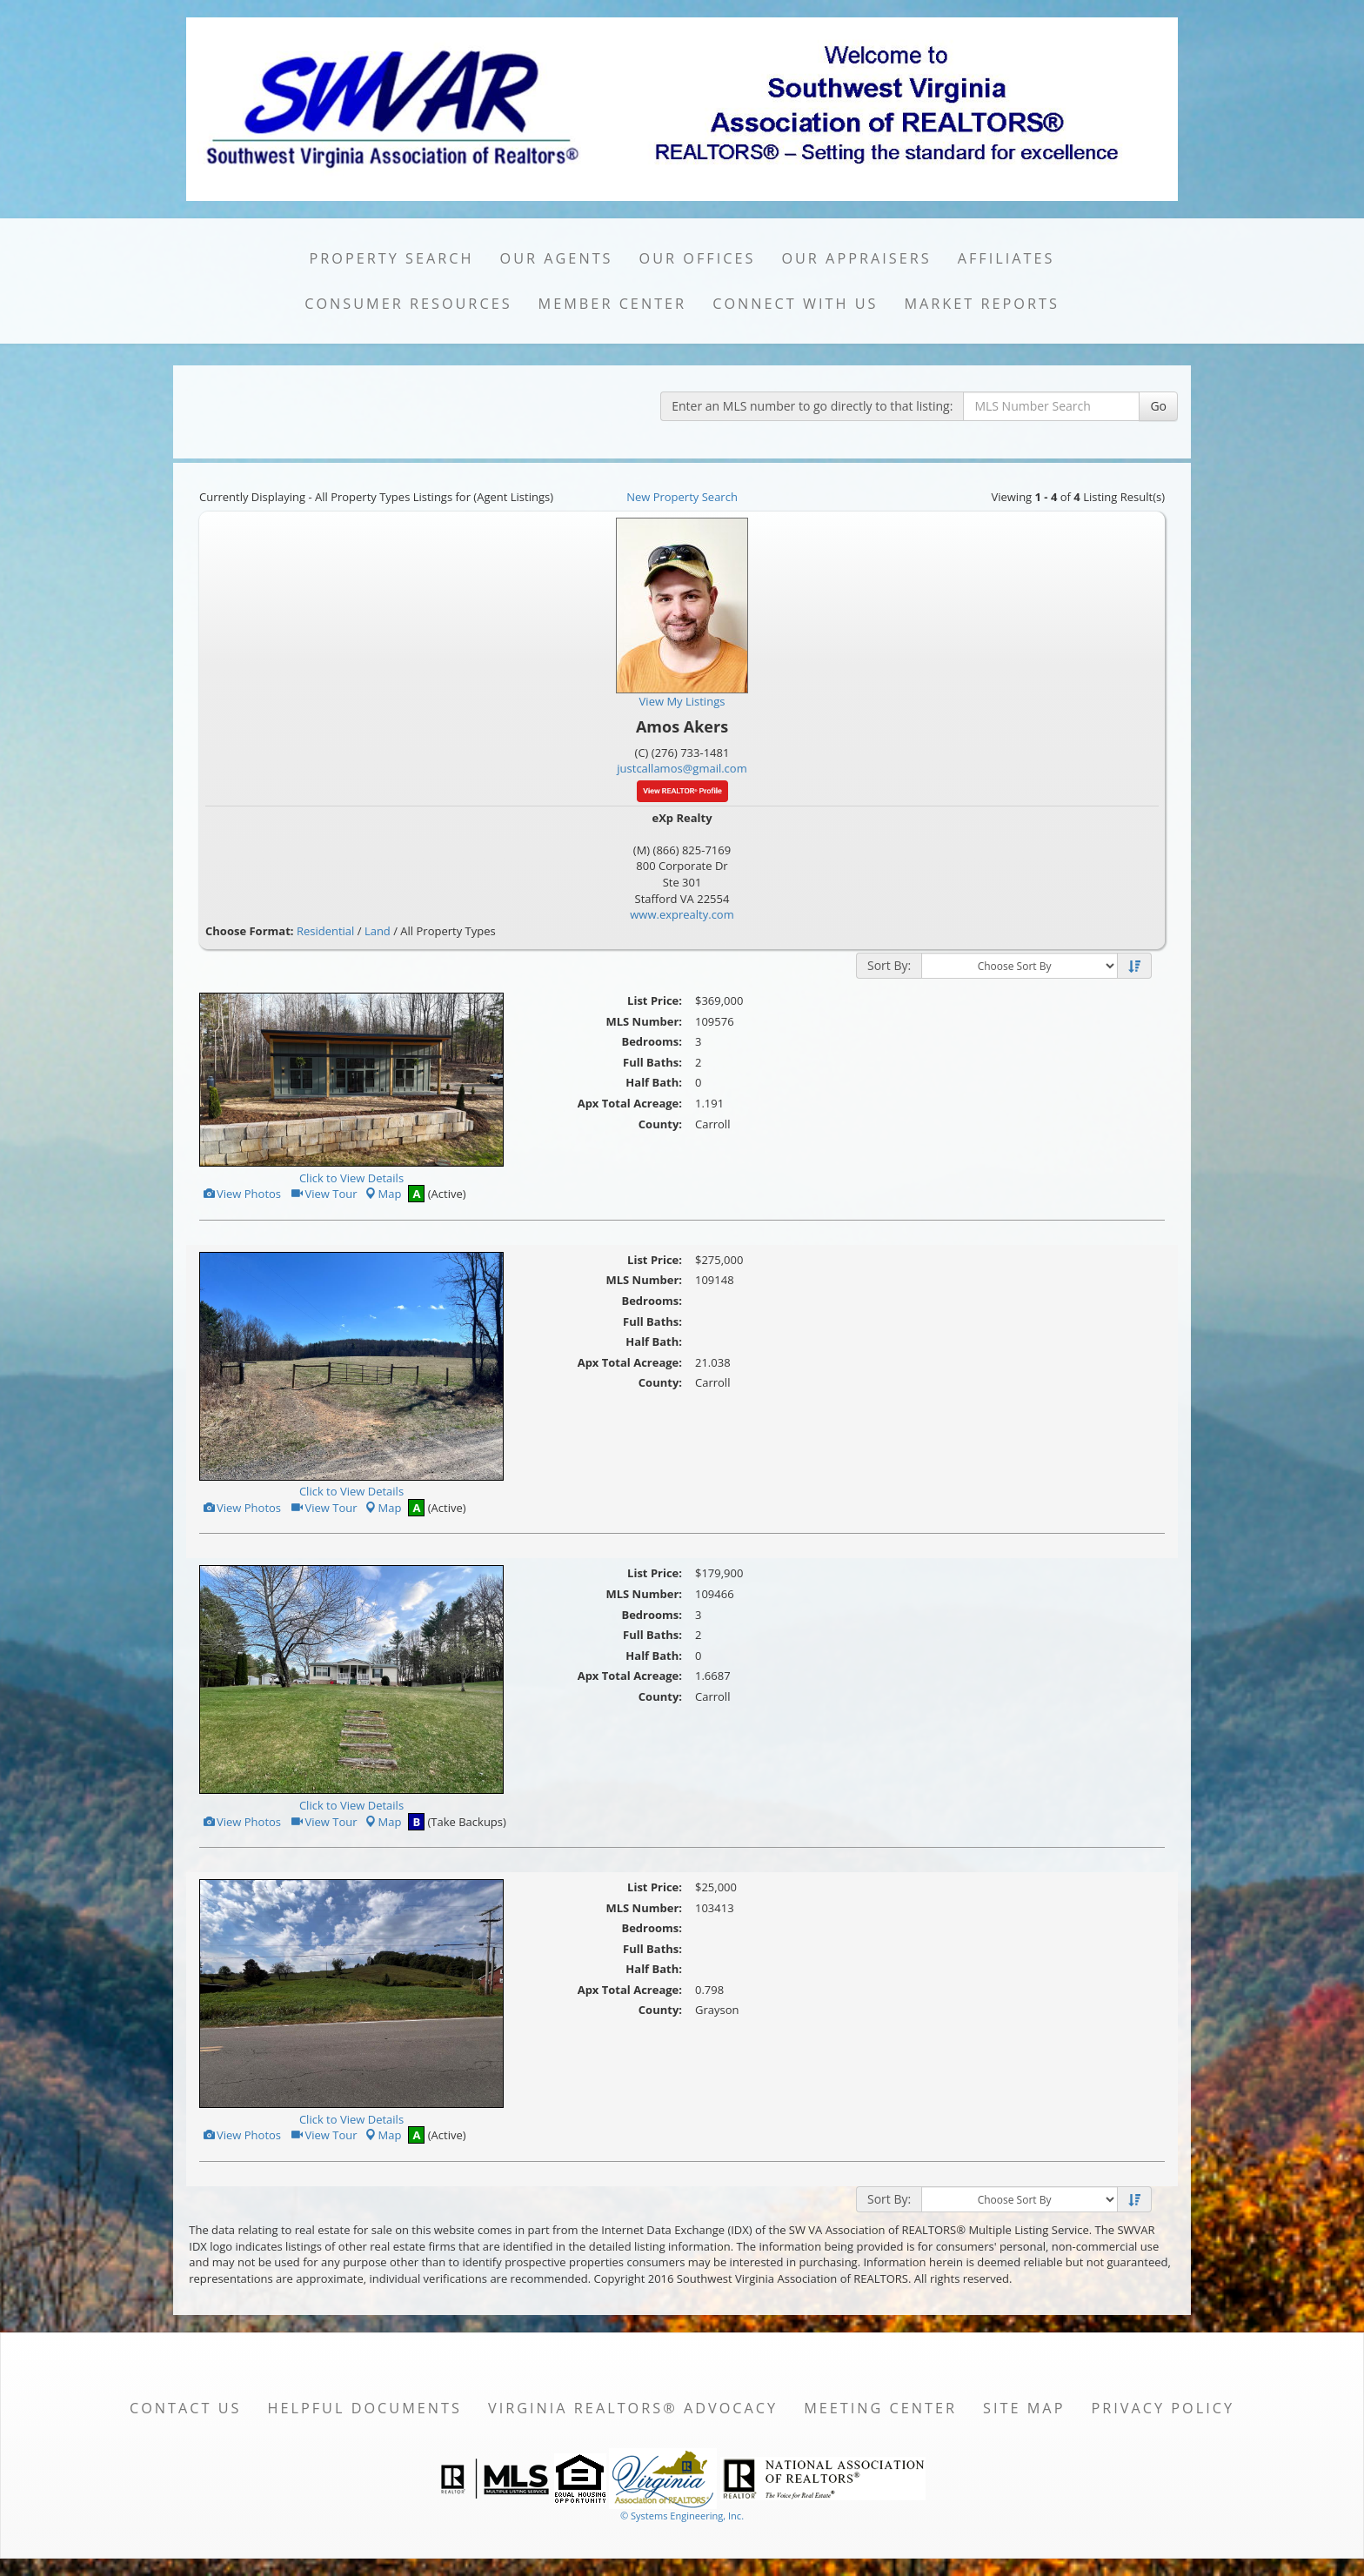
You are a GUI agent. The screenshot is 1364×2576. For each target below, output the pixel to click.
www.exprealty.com (681, 914)
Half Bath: (653, 1082)
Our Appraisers (856, 258)
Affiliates (1006, 258)
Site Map (1024, 2408)
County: (660, 1124)
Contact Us (186, 2408)
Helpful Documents (364, 2408)
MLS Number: (643, 1021)
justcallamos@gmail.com (681, 768)
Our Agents (556, 258)
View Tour (323, 1193)
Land (377, 931)
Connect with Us (795, 303)
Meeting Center (880, 2408)
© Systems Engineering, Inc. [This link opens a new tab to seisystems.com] (682, 2515)
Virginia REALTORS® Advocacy (633, 2408)
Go (1158, 406)
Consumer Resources (408, 303)
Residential (325, 931)
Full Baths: (652, 1062)
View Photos (241, 1193)
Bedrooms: (651, 1041)
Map (383, 1193)
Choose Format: (249, 931)
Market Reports (981, 303)
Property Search (392, 258)
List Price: (654, 1000)
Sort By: (889, 965)
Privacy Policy (1162, 2408)
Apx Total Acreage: (630, 1103)
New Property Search (682, 497)
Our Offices (697, 258)
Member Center (612, 303)
